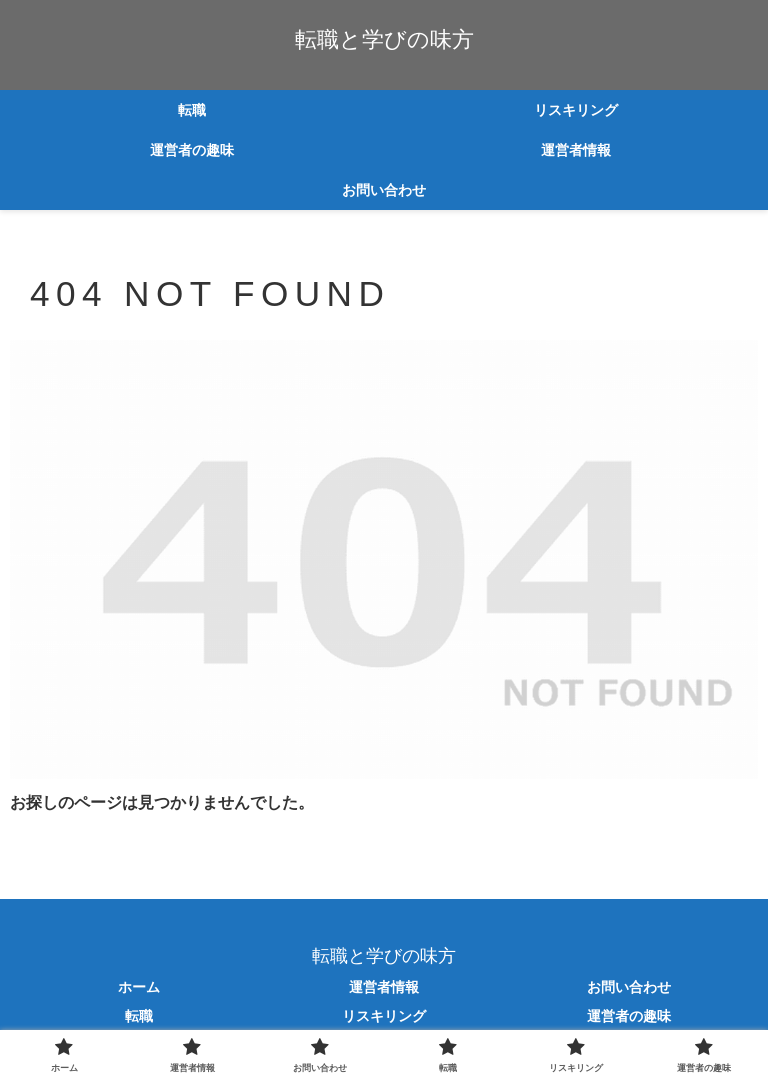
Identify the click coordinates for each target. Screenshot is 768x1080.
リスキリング (384, 1016)
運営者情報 (384, 987)
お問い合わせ (629, 987)
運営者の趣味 (629, 1016)
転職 (139, 1016)
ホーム (139, 987)
